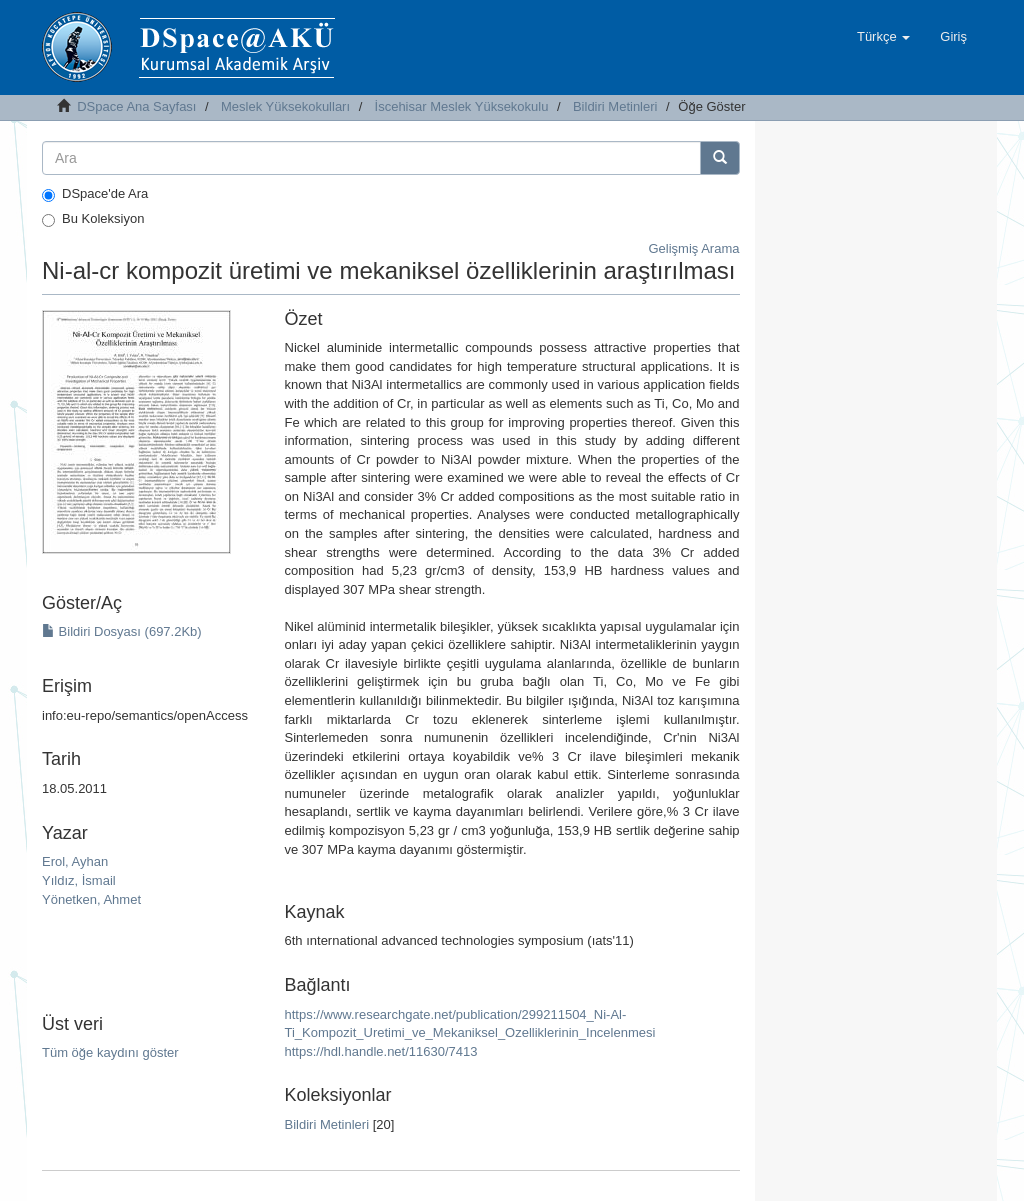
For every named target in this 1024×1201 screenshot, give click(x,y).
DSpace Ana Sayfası (136, 106)
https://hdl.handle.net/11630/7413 (381, 1051)
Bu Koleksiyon (93, 219)
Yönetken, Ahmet (91, 899)
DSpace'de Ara (95, 194)
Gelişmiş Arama (693, 248)
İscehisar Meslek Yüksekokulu (462, 106)
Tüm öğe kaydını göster (110, 1052)
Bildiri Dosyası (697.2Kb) (122, 631)
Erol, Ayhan (75, 861)
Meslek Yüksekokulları (285, 106)
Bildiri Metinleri (615, 106)
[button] (883, 37)
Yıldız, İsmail (79, 880)
